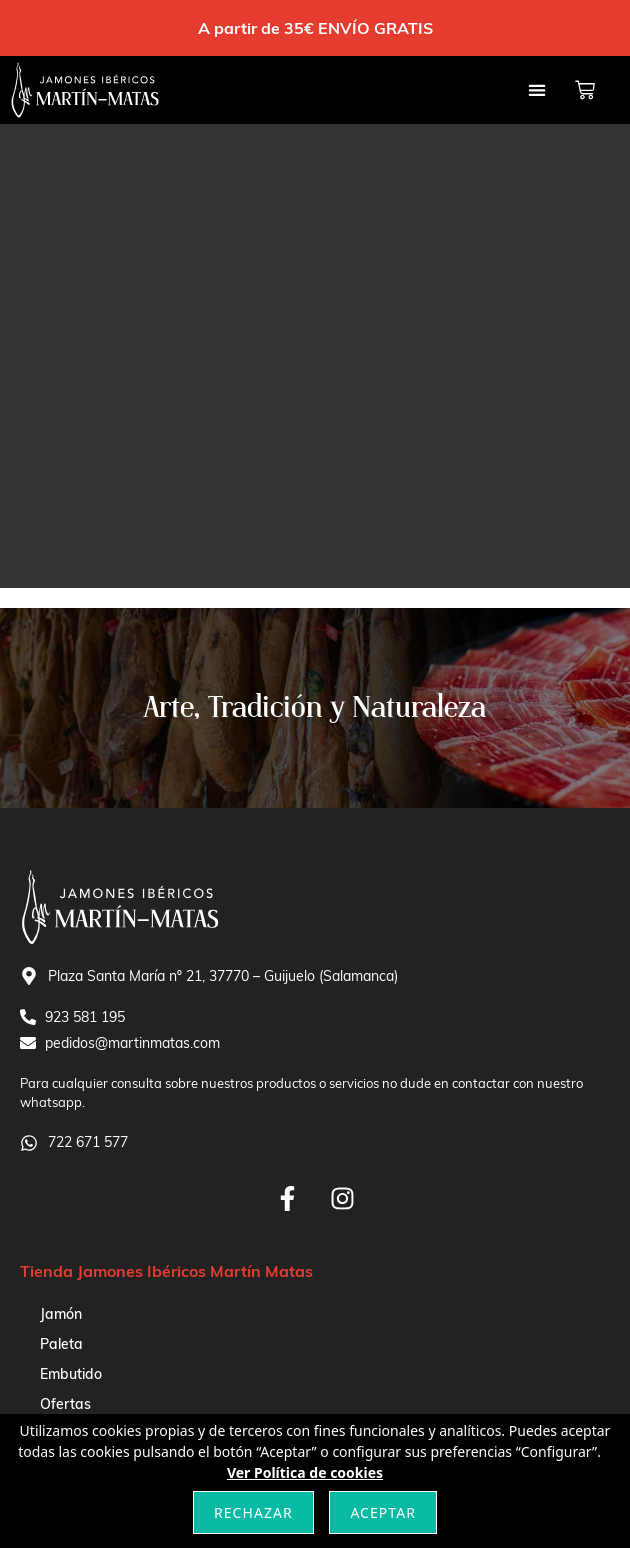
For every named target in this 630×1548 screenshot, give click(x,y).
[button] (536, 90)
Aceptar (383, 1512)
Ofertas (65, 1404)
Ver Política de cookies (305, 1472)
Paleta (61, 1344)
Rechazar (253, 1512)
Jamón (61, 1314)
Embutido (71, 1374)
